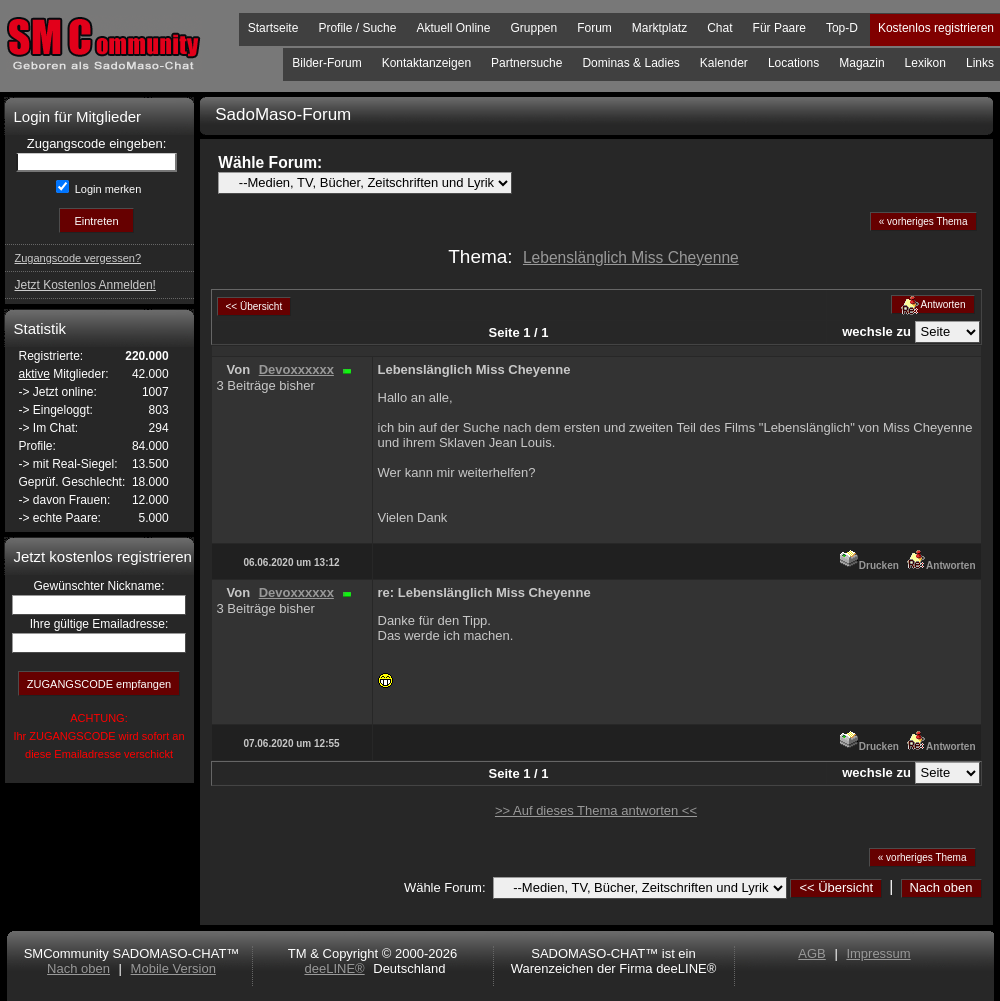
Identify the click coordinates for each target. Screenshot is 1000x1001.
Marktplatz (659, 28)
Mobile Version (173, 968)
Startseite (273, 28)
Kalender (724, 63)
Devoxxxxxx (296, 369)
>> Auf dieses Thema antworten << (596, 810)
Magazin (861, 63)
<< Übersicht (836, 887)
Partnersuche (526, 63)
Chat (719, 28)
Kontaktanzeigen (426, 63)
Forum (594, 28)
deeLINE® (334, 968)
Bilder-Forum (326, 63)
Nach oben (941, 887)
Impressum (878, 953)
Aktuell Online (453, 28)
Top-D (842, 28)
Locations (793, 63)
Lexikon (925, 63)
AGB (811, 953)
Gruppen (533, 28)
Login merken (107, 189)
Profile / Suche (357, 28)
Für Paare (779, 28)
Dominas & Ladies (630, 63)
